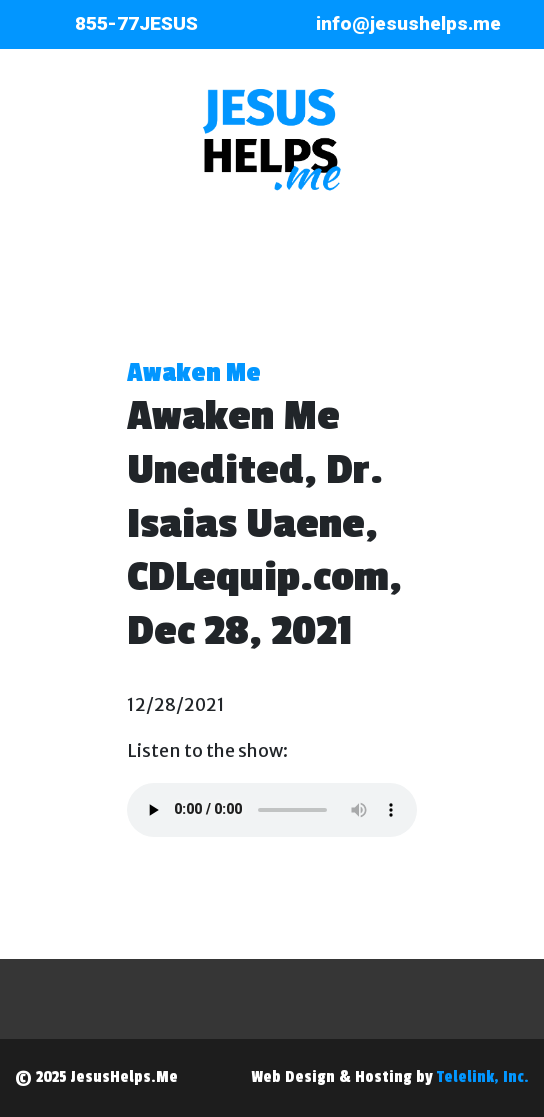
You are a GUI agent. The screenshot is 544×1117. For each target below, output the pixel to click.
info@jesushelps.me (408, 23)
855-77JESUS (136, 23)
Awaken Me (194, 373)
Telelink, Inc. (483, 1077)
